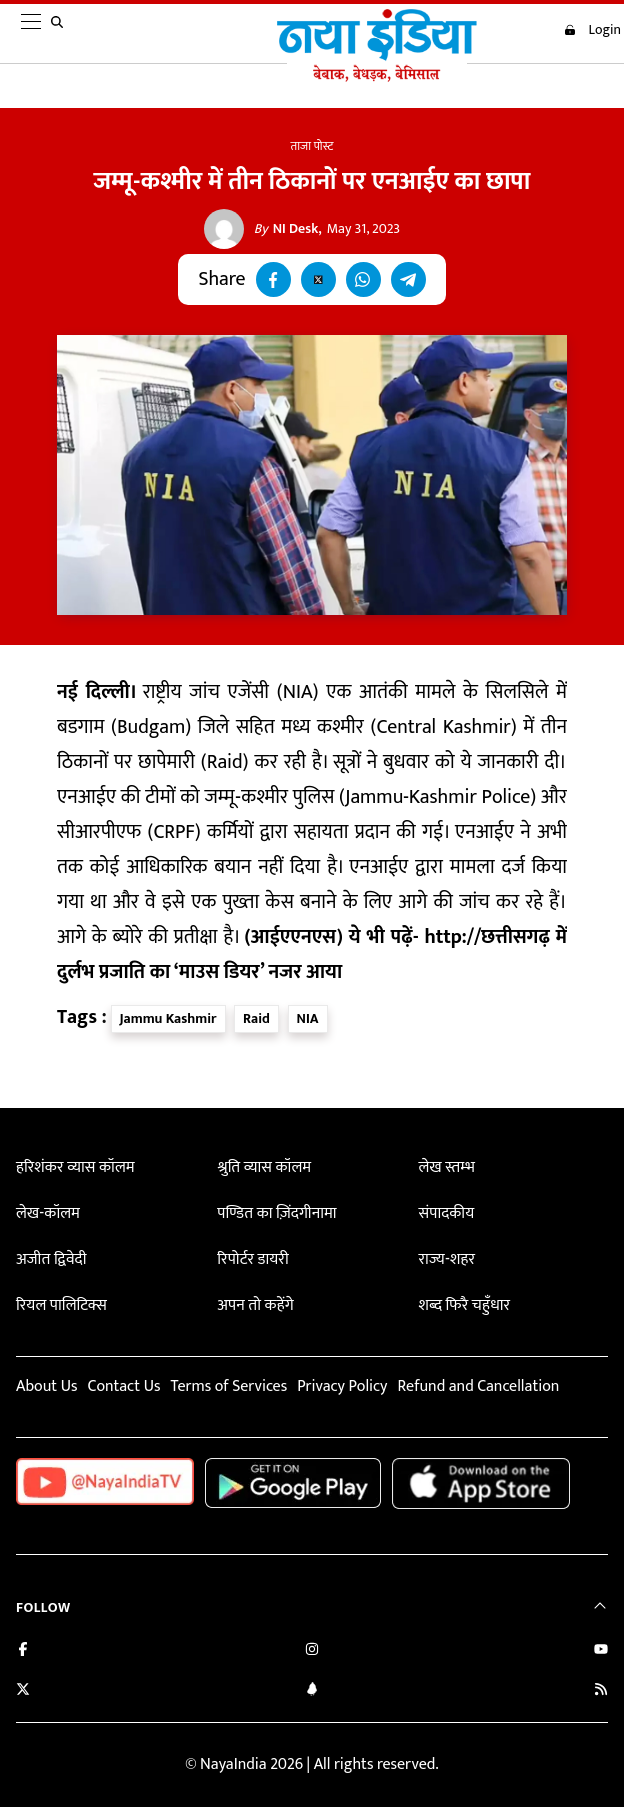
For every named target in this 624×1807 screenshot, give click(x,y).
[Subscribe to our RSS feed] (601, 1691)
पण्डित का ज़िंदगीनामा (276, 1213)
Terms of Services (228, 1386)
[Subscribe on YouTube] (601, 1651)
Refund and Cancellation (479, 1386)
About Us (46, 1386)
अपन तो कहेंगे (255, 1305)
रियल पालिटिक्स (61, 1305)
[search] (61, 34)
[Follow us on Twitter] (23, 1691)
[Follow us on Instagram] (312, 1651)
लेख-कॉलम (48, 1213)
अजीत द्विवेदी (51, 1259)
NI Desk (286, 229)
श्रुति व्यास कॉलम (264, 1167)
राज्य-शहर (447, 1259)
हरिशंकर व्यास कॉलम (75, 1167)
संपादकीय (447, 1213)
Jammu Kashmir (168, 1018)
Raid (256, 1018)
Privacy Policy (342, 1386)
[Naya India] (377, 77)
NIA (308, 1018)
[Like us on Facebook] (23, 1651)
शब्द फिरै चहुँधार (465, 1305)
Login (592, 30)
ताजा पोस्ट (312, 146)
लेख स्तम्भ (447, 1167)
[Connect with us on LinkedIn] (312, 1691)
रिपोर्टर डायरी (252, 1259)
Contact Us (123, 1386)
